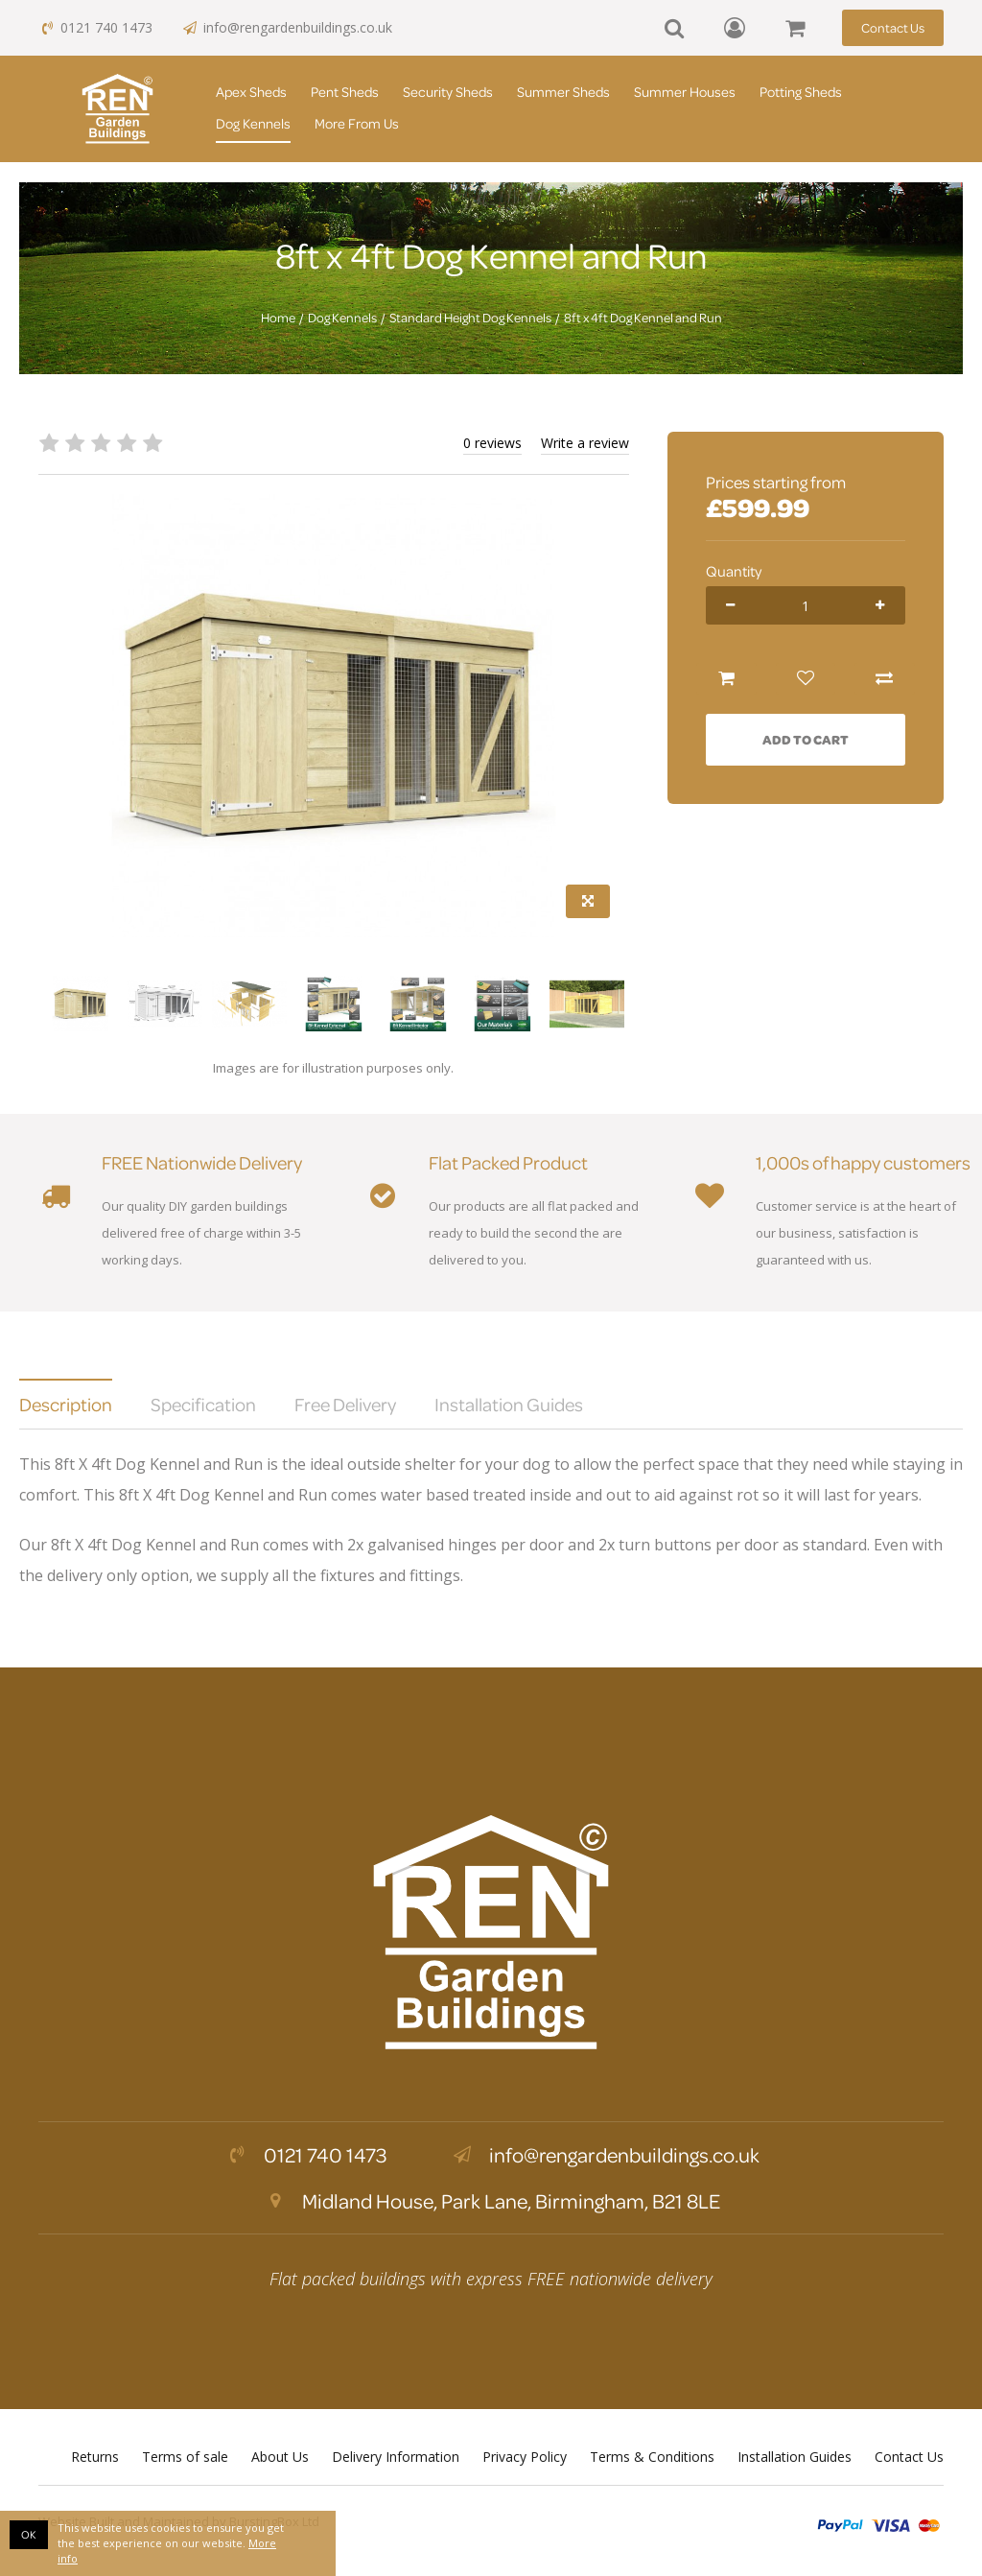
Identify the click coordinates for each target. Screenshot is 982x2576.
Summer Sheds (563, 92)
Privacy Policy (524, 2456)
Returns (95, 2456)
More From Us (357, 123)
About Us (280, 2456)
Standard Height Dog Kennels (470, 317)
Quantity (733, 570)
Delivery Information (395, 2456)
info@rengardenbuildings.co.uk (286, 27)
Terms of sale (185, 2456)
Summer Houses (685, 92)
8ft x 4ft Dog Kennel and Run (643, 317)
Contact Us (892, 27)
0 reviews (492, 443)
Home (278, 317)
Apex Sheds (251, 92)
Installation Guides (794, 2456)
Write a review (585, 443)
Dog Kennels (253, 123)
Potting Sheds (801, 92)
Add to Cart (805, 739)
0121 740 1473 (95, 27)
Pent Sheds (345, 92)
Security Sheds (448, 92)
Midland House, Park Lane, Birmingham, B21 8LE (491, 2200)
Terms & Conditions (652, 2456)
